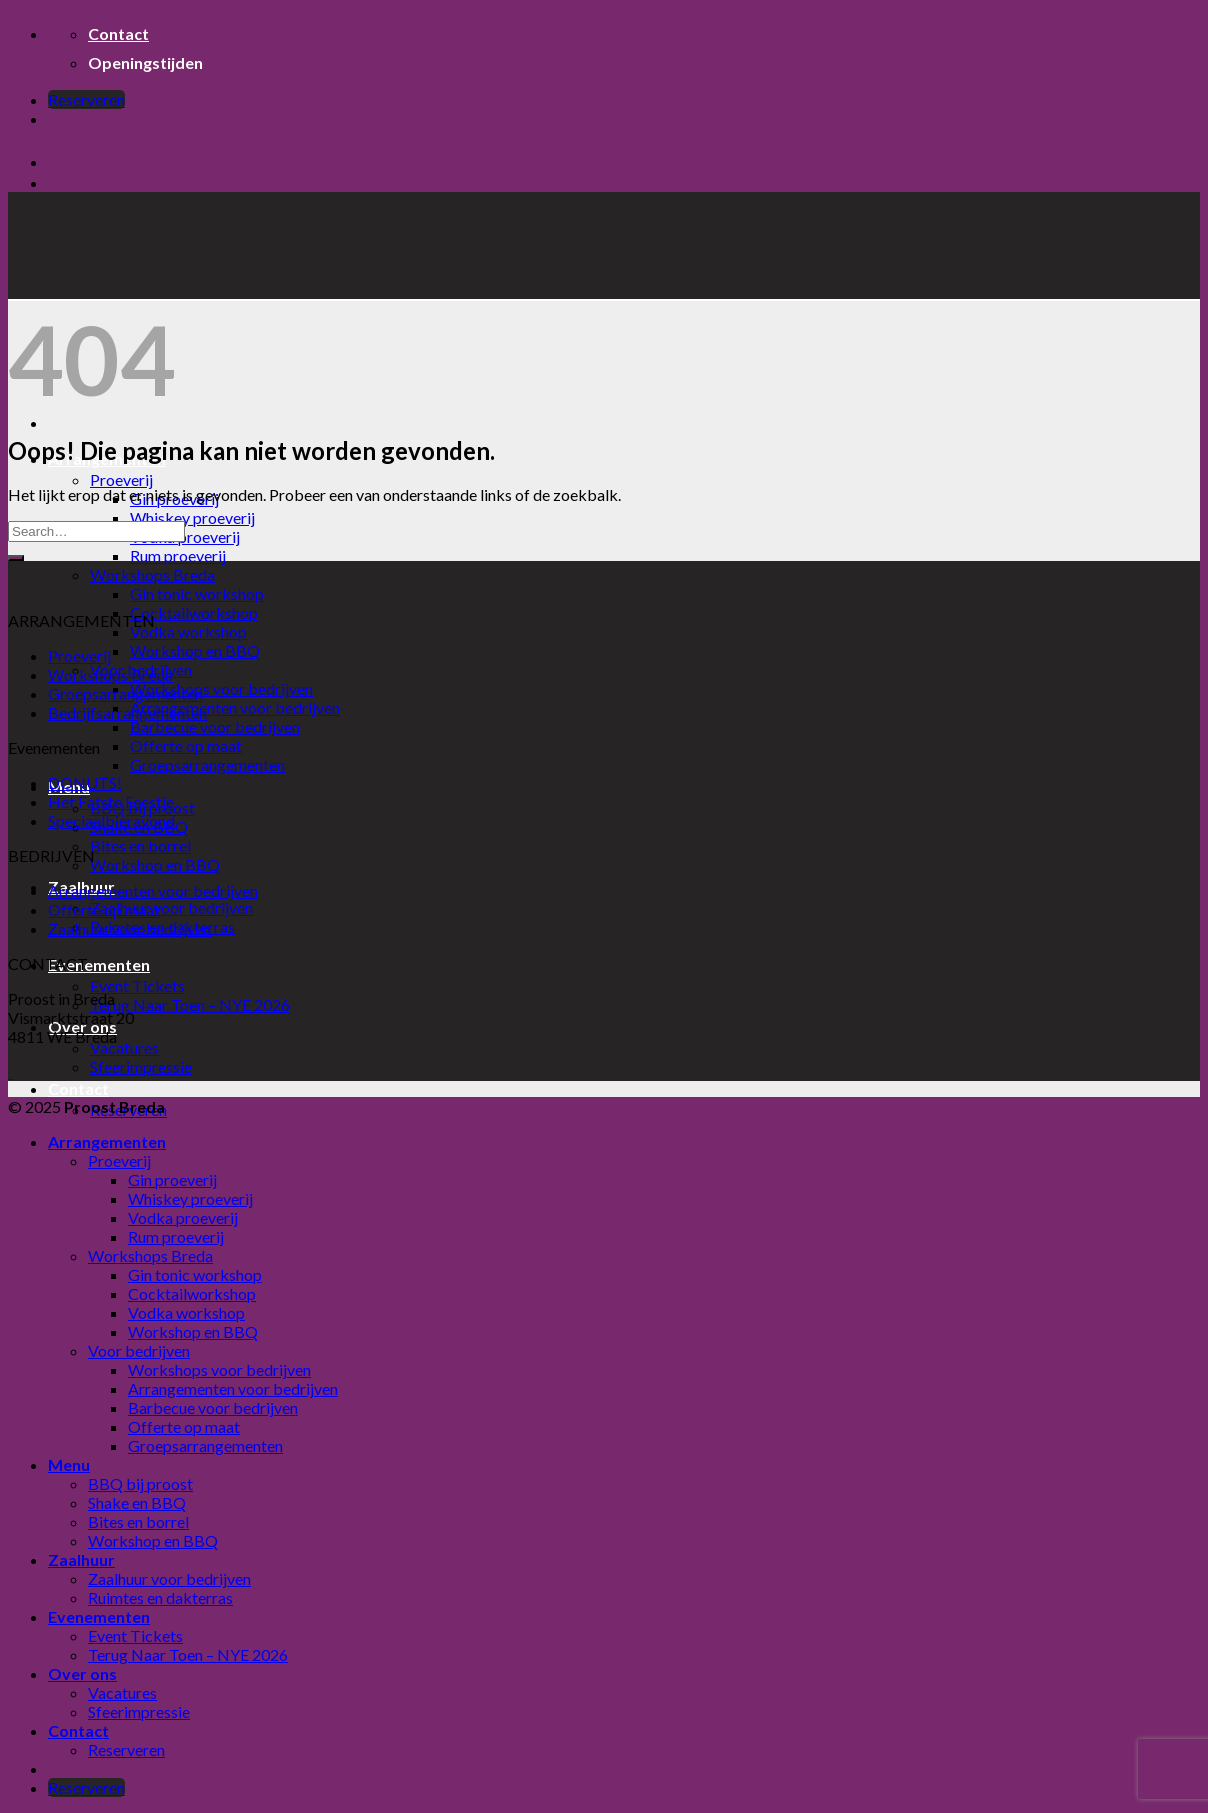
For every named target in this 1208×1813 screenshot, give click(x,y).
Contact (78, 1088)
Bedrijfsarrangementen (127, 712)
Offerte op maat (186, 745)
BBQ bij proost (140, 1483)
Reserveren (126, 1749)
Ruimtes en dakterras (160, 1597)
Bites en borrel (140, 845)
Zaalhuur (81, 1559)
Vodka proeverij (185, 536)
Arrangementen (107, 1141)
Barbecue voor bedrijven (215, 726)
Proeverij (121, 479)
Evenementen (99, 964)
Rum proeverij (178, 555)
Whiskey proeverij (192, 517)
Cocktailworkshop (194, 612)
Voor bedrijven (139, 1350)
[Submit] (16, 558)
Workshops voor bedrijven (221, 688)
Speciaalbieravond (111, 820)
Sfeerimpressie (141, 1066)
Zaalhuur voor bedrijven (171, 907)
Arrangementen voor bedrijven (235, 707)
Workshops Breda (152, 574)
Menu (69, 1464)
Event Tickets (137, 985)
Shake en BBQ (137, 1502)
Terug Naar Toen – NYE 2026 (190, 1004)
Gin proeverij (172, 1179)
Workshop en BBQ (195, 650)
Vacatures (124, 1047)
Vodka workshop (188, 631)
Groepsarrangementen (207, 764)
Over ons (82, 1673)
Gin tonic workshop (197, 593)
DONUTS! (85, 782)
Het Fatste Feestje (111, 801)
